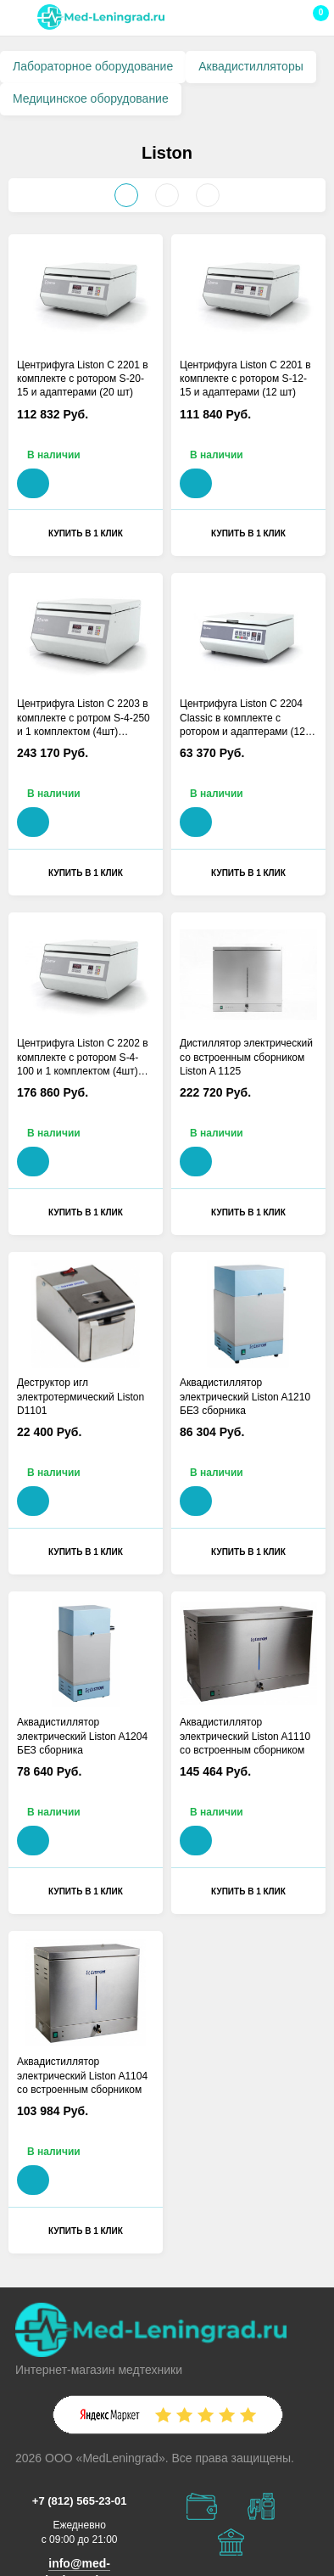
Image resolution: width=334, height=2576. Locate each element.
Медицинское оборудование (91, 98)
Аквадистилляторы (250, 66)
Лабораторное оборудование (93, 66)
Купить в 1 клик (85, 533)
